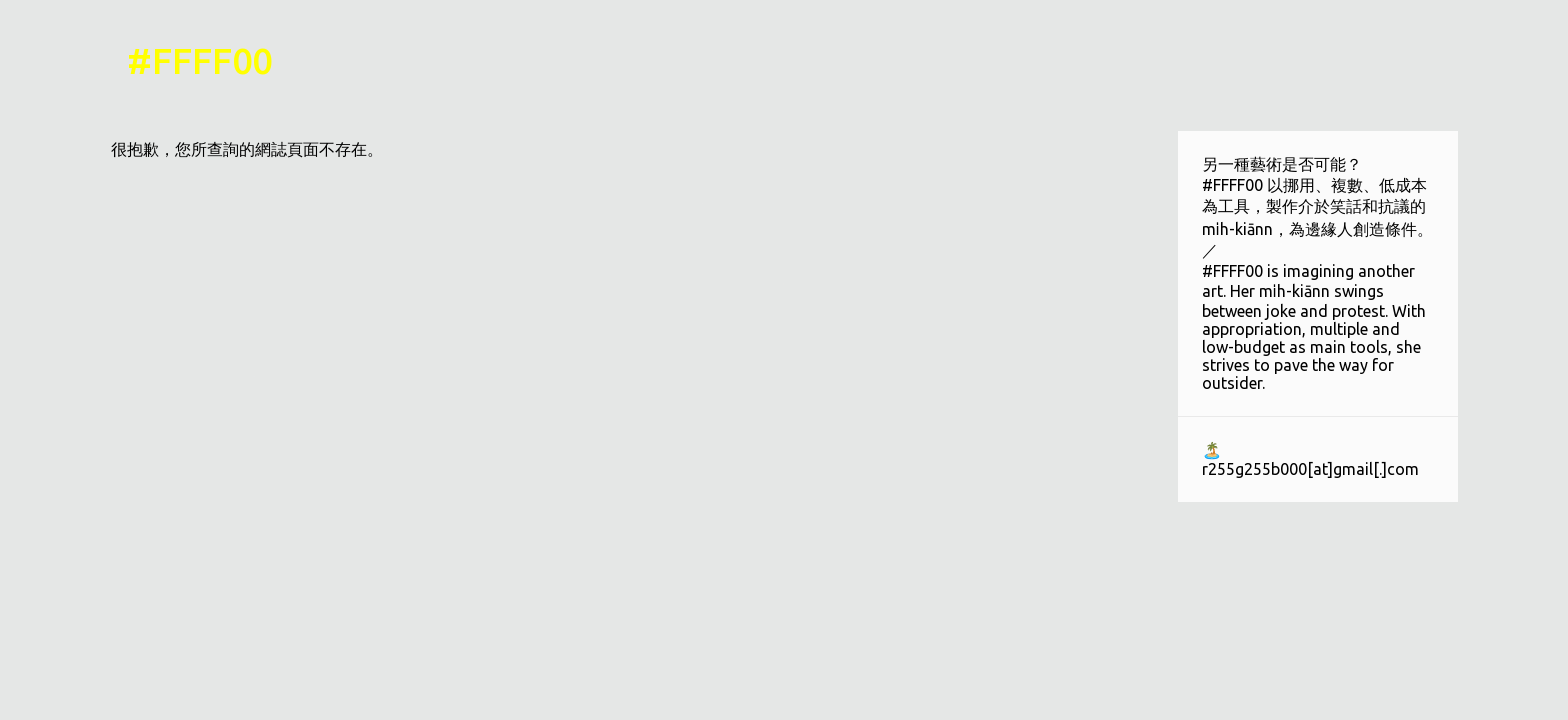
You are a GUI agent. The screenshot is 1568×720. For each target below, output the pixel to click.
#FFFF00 (199, 60)
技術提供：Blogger (784, 692)
